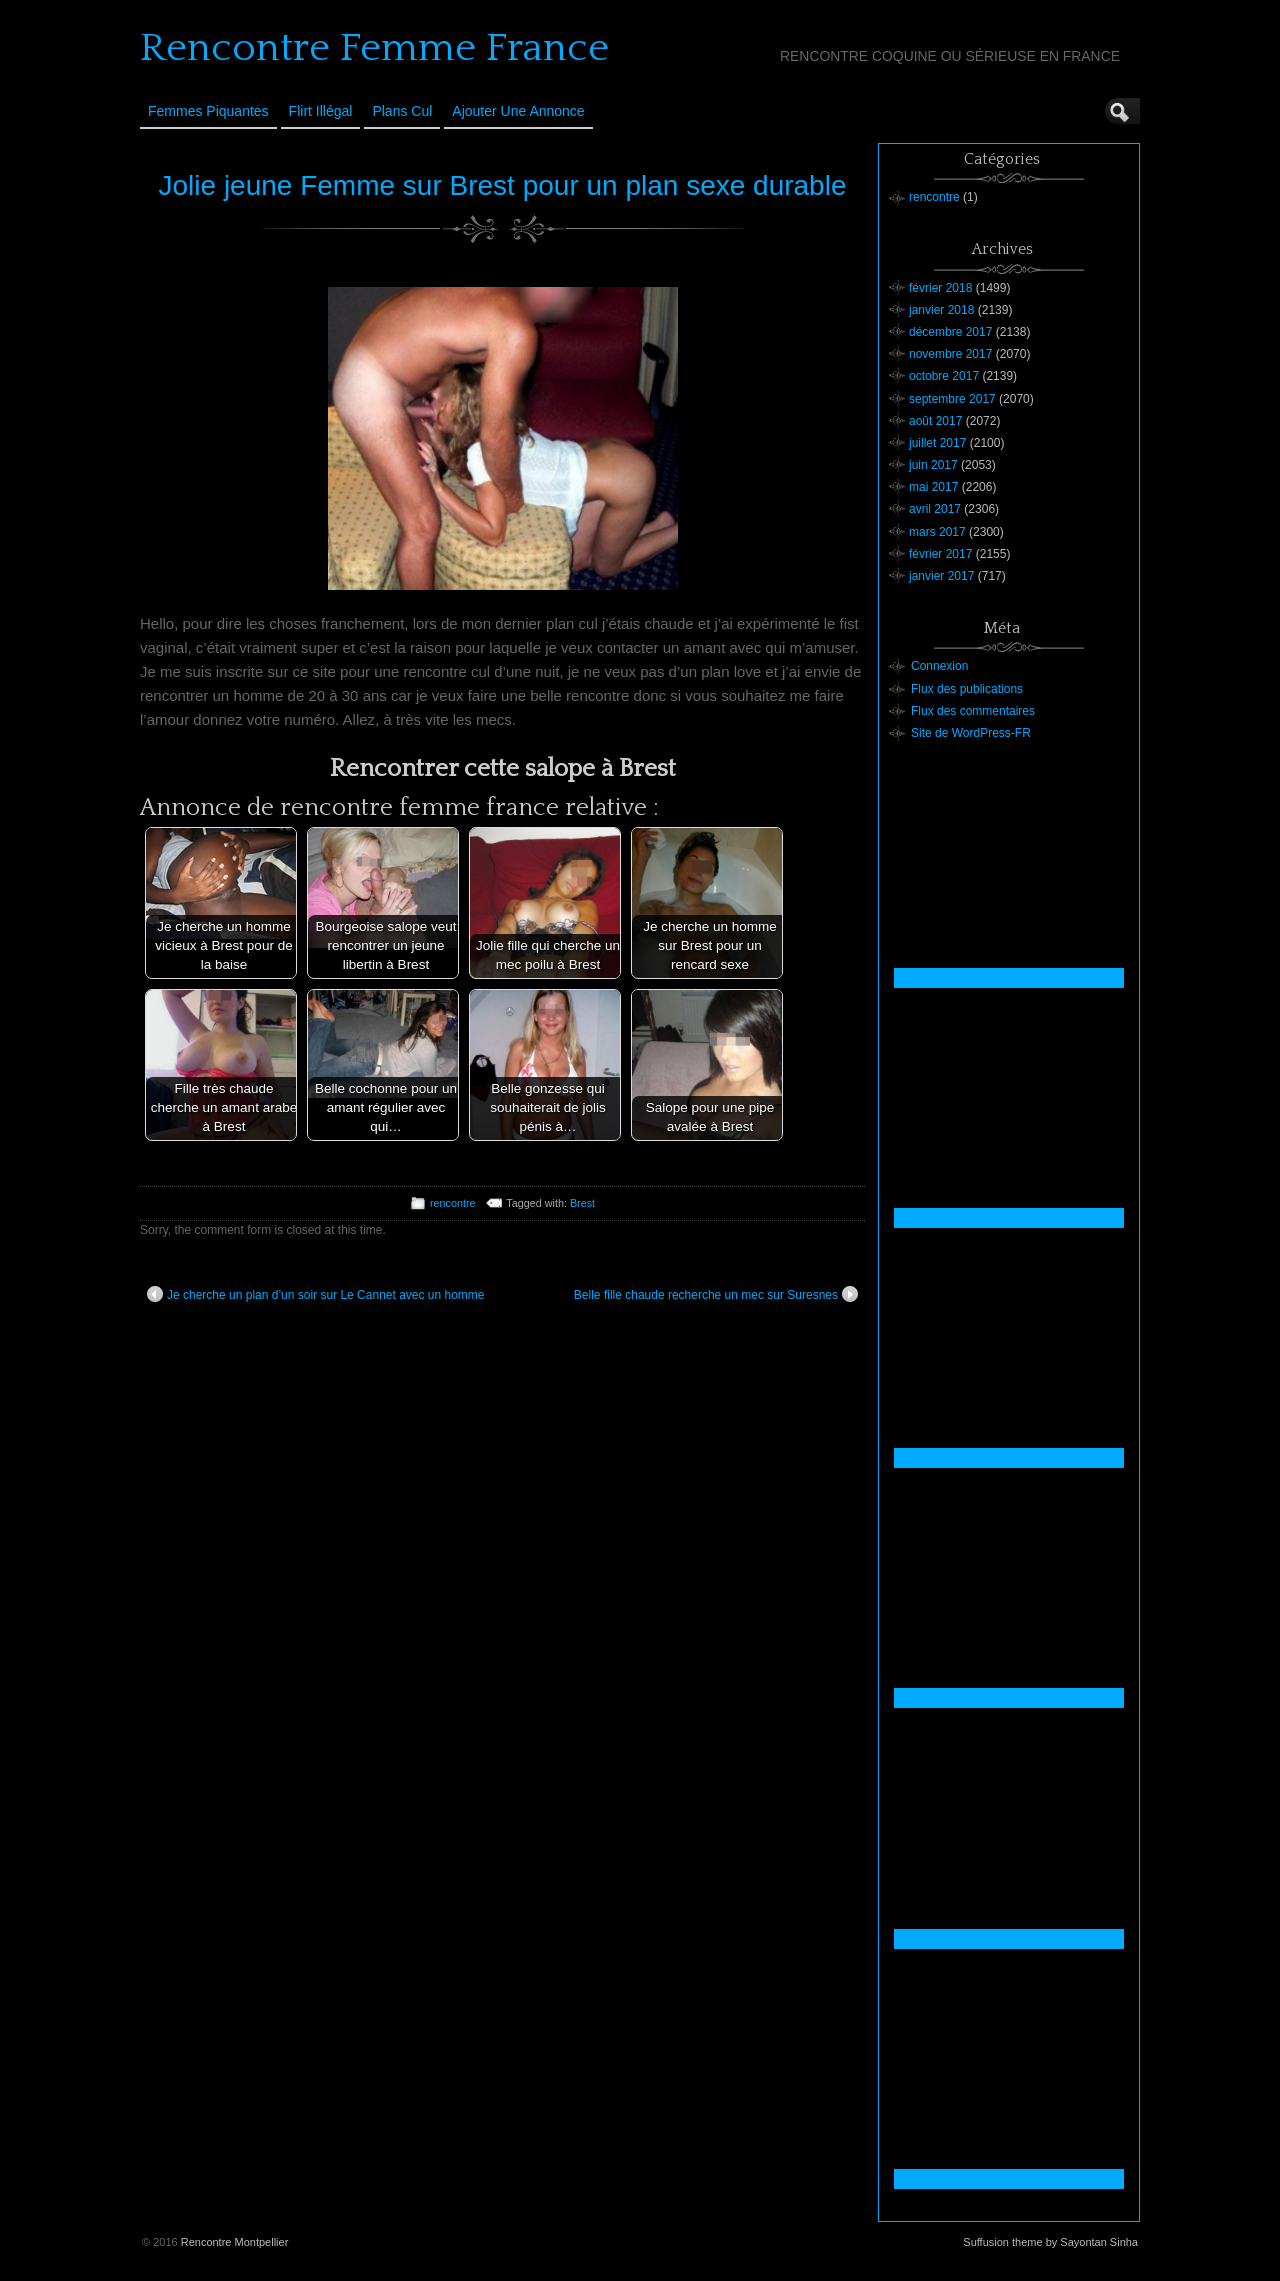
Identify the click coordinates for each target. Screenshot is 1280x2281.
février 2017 (940, 554)
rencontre (453, 1203)
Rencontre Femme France (374, 48)
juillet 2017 (937, 443)
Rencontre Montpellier (235, 2242)
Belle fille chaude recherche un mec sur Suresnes (716, 1294)
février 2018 (940, 288)
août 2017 (935, 421)
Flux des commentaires (973, 711)
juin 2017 (933, 465)
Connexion (939, 666)
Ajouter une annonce (518, 111)
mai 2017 (933, 487)
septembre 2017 (952, 399)
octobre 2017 (944, 376)
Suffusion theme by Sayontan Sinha (1050, 2242)
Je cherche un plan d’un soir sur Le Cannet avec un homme (316, 1294)
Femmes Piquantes (208, 111)
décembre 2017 (950, 332)
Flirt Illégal (321, 111)
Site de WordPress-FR (971, 733)
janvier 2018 (941, 310)
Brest (582, 1203)
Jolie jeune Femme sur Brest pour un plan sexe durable (503, 185)
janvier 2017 (941, 576)
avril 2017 (935, 509)
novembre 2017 (950, 354)
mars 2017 (937, 532)
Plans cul (402, 111)
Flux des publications (967, 689)
